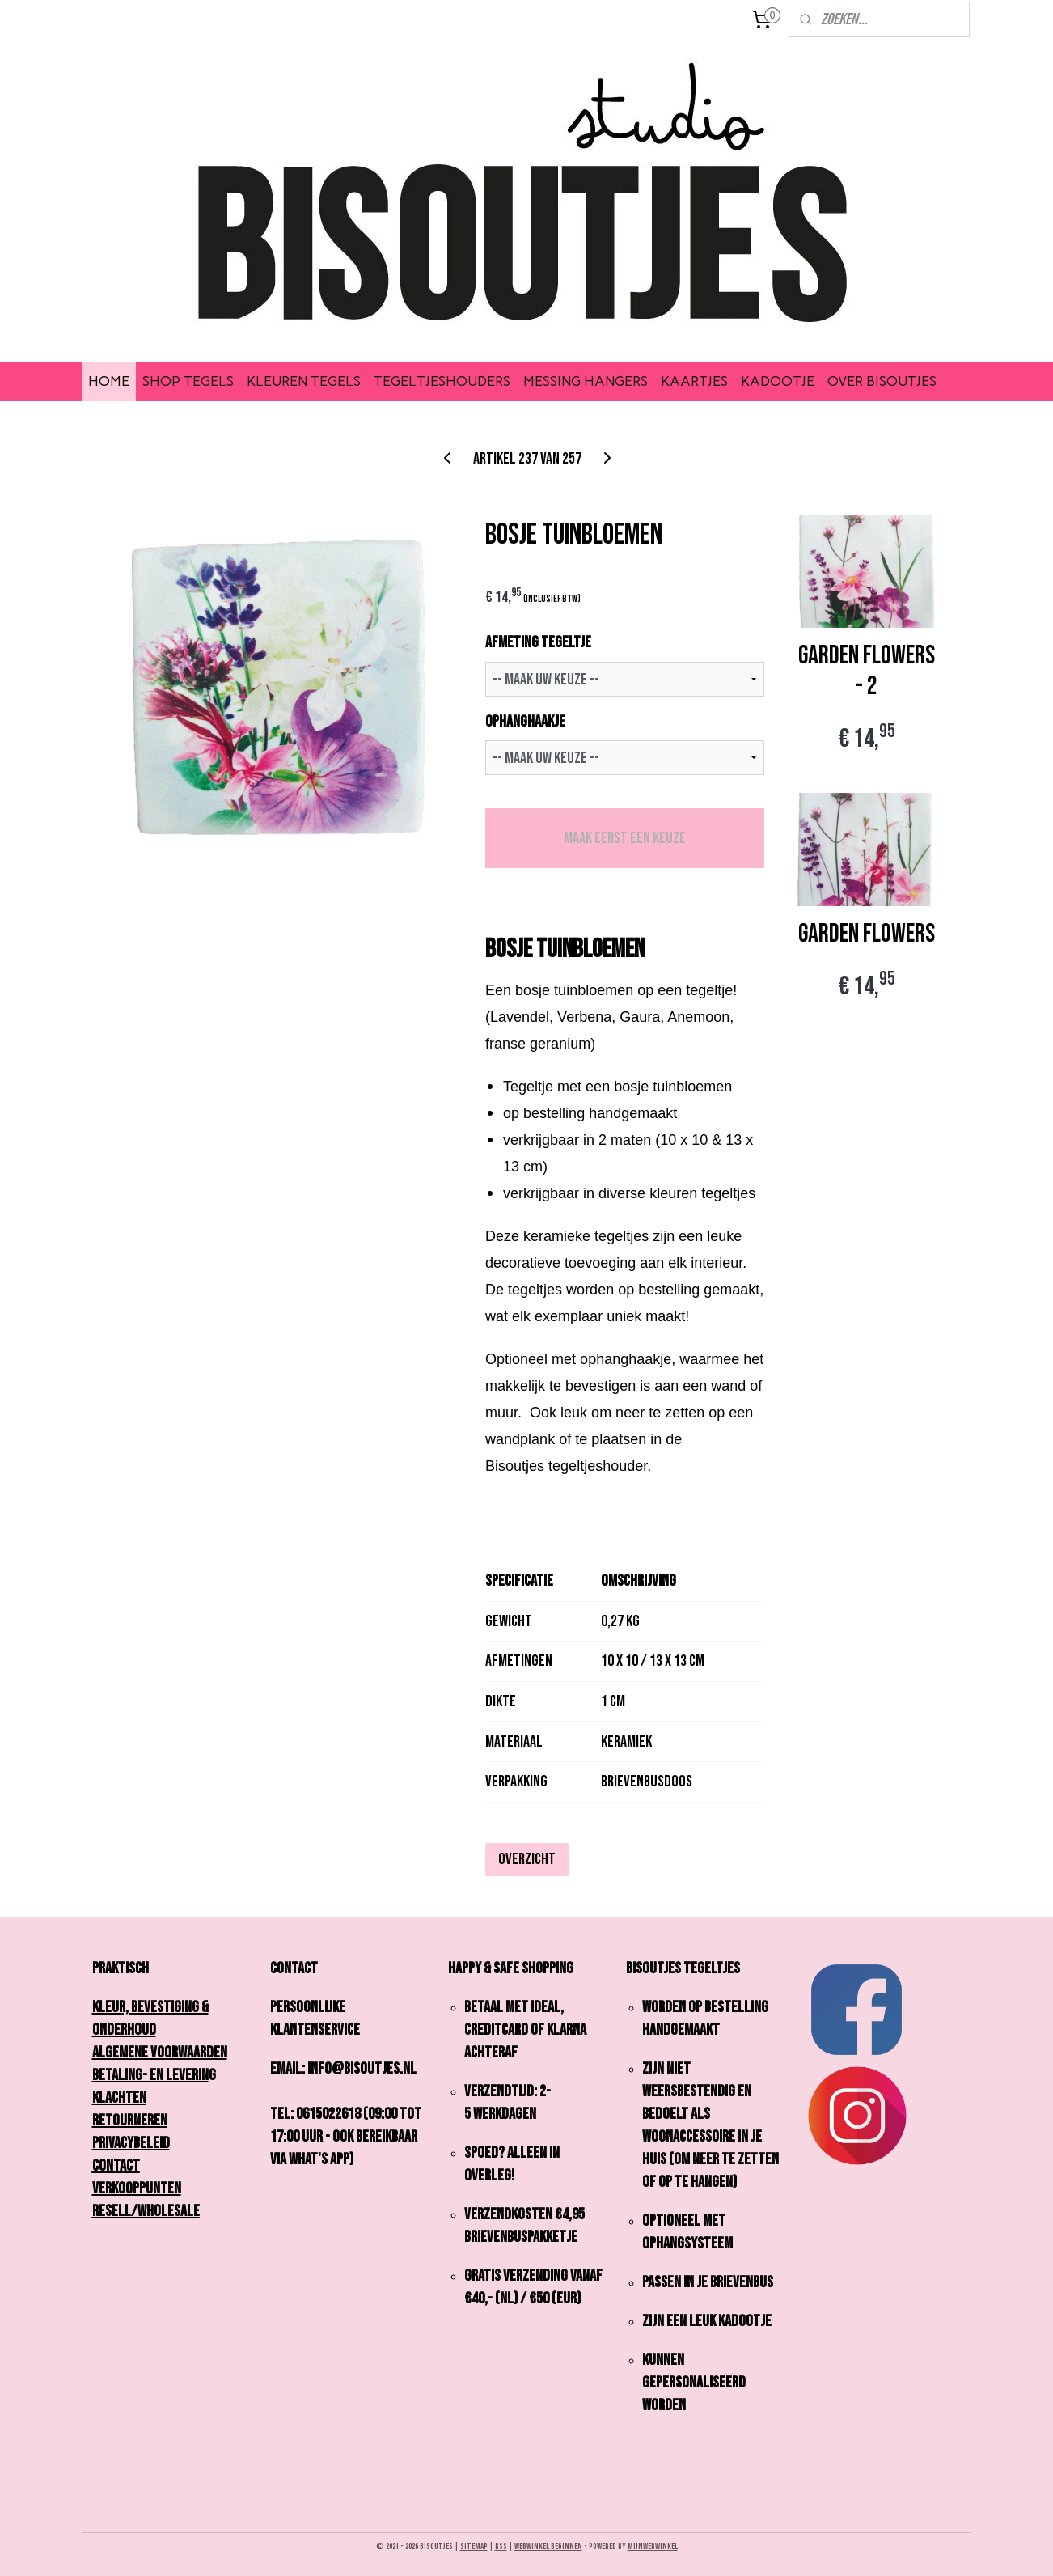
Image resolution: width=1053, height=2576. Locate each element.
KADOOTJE (777, 381)
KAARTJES (694, 381)
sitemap (474, 2546)
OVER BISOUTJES (882, 381)
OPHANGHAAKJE (525, 721)
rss (501, 2546)
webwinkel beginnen (548, 2546)
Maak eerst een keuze (624, 838)
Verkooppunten (136, 2188)
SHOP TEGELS (188, 381)
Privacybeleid (131, 2143)
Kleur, (114, 2007)
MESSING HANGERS (585, 381)
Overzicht (527, 1859)
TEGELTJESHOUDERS (442, 381)
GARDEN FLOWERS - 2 (866, 671)
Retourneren (129, 2120)
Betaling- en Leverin (150, 2075)
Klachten (119, 2098)
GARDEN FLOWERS (866, 934)
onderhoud (124, 2030)
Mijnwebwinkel (653, 2546)
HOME (108, 381)
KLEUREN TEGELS (304, 381)
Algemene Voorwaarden (159, 2052)
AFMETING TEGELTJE (538, 642)
